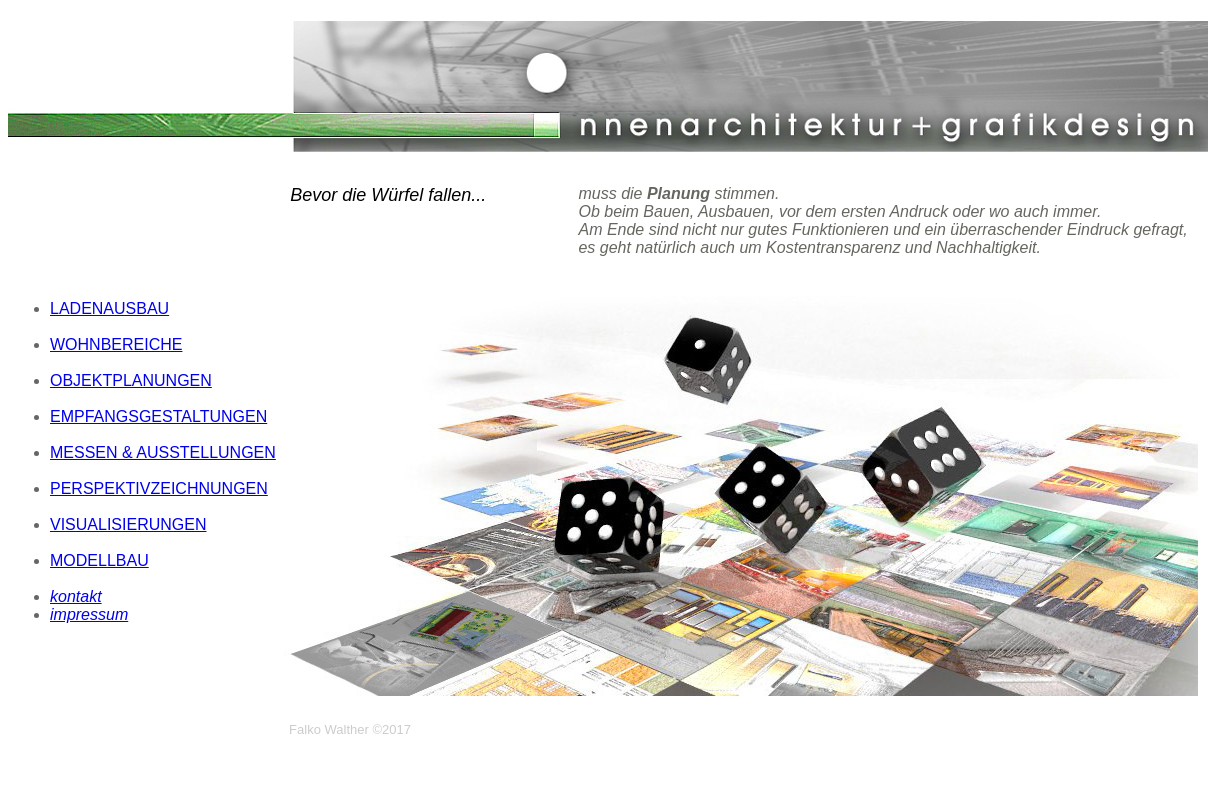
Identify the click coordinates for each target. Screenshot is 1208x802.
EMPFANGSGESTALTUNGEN (158, 416)
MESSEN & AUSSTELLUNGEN (163, 452)
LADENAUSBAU (109, 308)
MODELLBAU (99, 560)
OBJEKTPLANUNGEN (131, 380)
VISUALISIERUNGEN (128, 524)
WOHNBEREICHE (116, 344)
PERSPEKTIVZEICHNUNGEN (159, 488)
